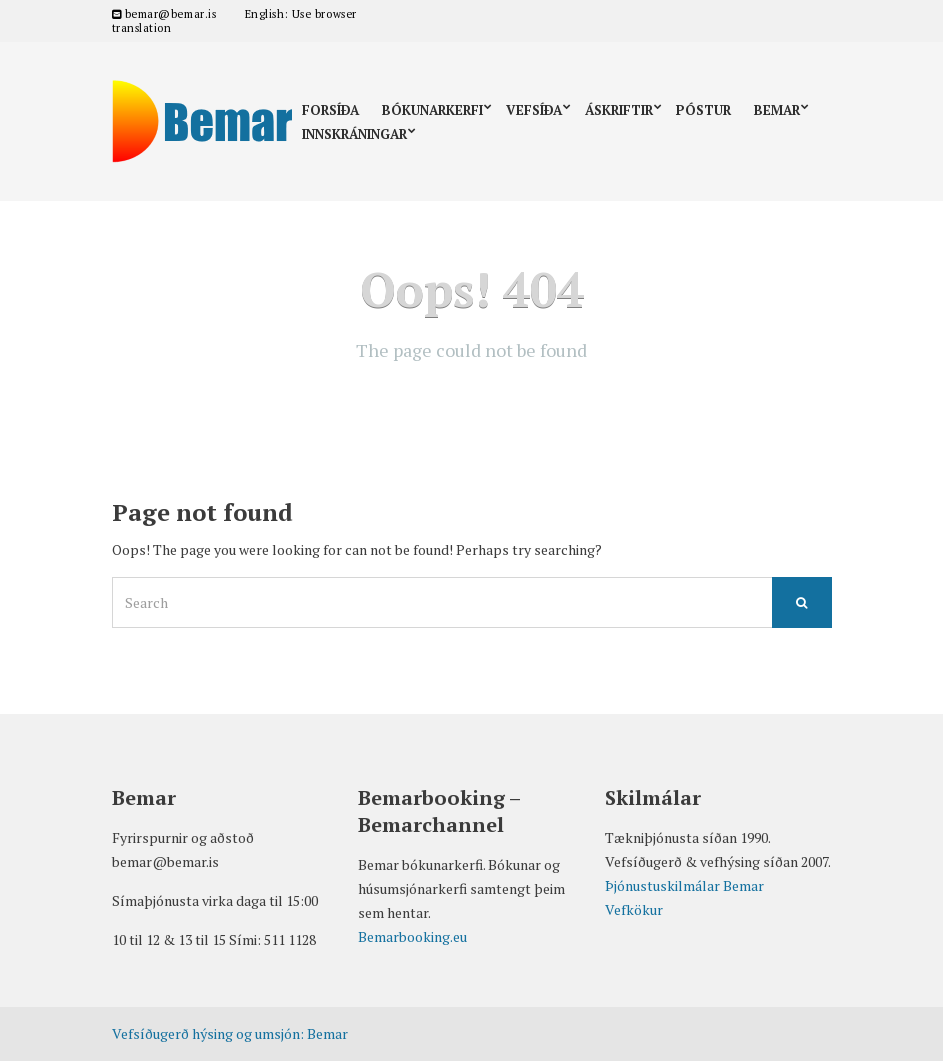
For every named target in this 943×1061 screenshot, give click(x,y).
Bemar (777, 110)
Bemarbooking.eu (412, 936)
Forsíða (330, 110)
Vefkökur (634, 909)
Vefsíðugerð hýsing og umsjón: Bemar (230, 1033)
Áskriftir (619, 110)
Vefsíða (534, 110)
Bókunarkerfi (432, 110)
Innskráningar (354, 134)
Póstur (703, 110)
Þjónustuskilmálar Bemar (684, 885)
